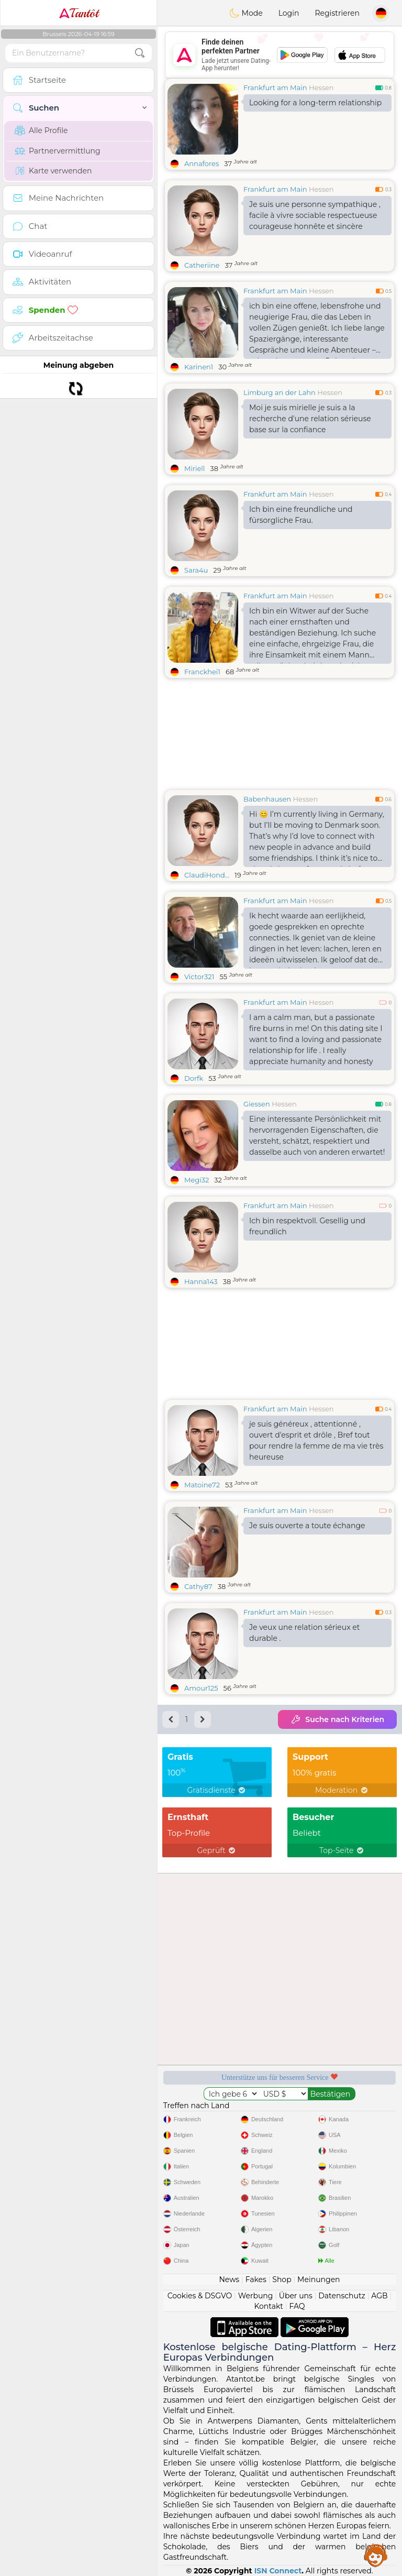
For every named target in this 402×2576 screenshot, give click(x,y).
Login (288, 13)
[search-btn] (140, 53)
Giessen (256, 1104)
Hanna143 (201, 1281)
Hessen (321, 87)
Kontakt (268, 2306)
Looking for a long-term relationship (315, 102)
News (229, 2279)
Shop (281, 2279)
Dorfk (193, 1078)
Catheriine (201, 265)
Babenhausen (267, 799)
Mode (246, 13)
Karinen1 (198, 367)
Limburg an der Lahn (279, 392)
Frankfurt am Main (275, 87)
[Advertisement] (279, 55)
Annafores (201, 163)
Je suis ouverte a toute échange (307, 1525)
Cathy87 (198, 1586)
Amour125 (201, 1688)
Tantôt (78, 13)
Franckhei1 (202, 671)
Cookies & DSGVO (200, 2295)
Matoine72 (202, 1485)
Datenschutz (341, 2295)
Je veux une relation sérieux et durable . (304, 1633)
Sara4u (196, 570)
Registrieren (337, 13)
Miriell (194, 468)
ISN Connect (278, 2570)
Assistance (375, 2555)
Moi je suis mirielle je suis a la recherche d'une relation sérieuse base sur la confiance (310, 418)
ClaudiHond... (206, 875)
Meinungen (318, 2279)
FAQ (297, 2306)
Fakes (255, 2279)
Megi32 (196, 1180)
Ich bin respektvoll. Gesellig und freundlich (307, 1226)
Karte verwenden (53, 171)
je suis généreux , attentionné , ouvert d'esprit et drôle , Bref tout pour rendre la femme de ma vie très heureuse (316, 1440)
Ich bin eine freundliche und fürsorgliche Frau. (301, 515)
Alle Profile (41, 130)
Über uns (295, 2295)
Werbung (255, 2295)
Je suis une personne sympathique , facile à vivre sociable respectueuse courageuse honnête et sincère (315, 215)
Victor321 (199, 976)
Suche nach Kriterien (337, 1719)
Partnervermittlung (57, 151)
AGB (379, 2295)
